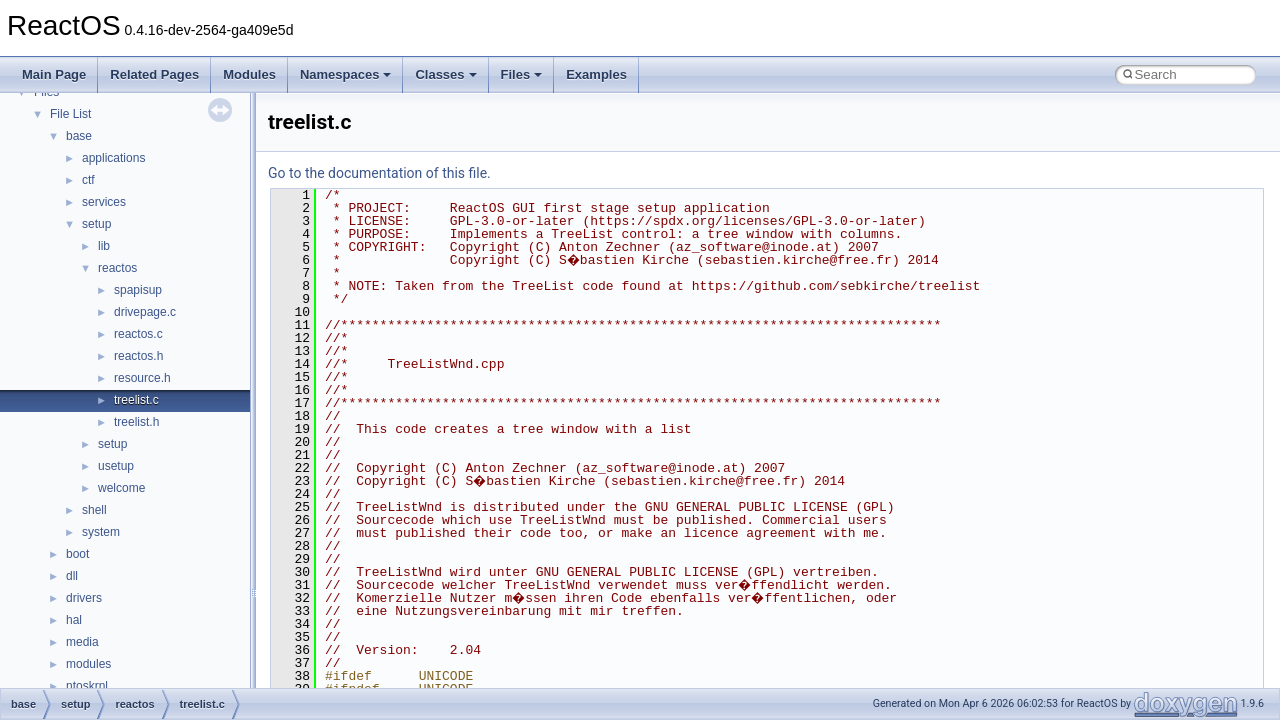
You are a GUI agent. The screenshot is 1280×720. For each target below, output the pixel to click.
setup (96, 224)
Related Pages (154, 74)
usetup (116, 466)
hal (74, 620)
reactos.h (138, 356)
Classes (445, 74)
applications (113, 158)
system (101, 532)
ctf (88, 180)
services (104, 202)
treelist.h (136, 422)
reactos (117, 268)
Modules (249, 74)
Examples (596, 74)
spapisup (138, 290)
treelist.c (136, 400)
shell (94, 510)
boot (77, 554)
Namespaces (346, 74)
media (82, 642)
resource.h (142, 378)
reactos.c (138, 334)
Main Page (54, 74)
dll (72, 576)
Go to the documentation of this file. (379, 173)
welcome (121, 488)
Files (522, 74)
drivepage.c (145, 312)
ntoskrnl (87, 686)
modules (88, 664)
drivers (84, 598)
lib (104, 246)
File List (70, 114)
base (79, 136)
